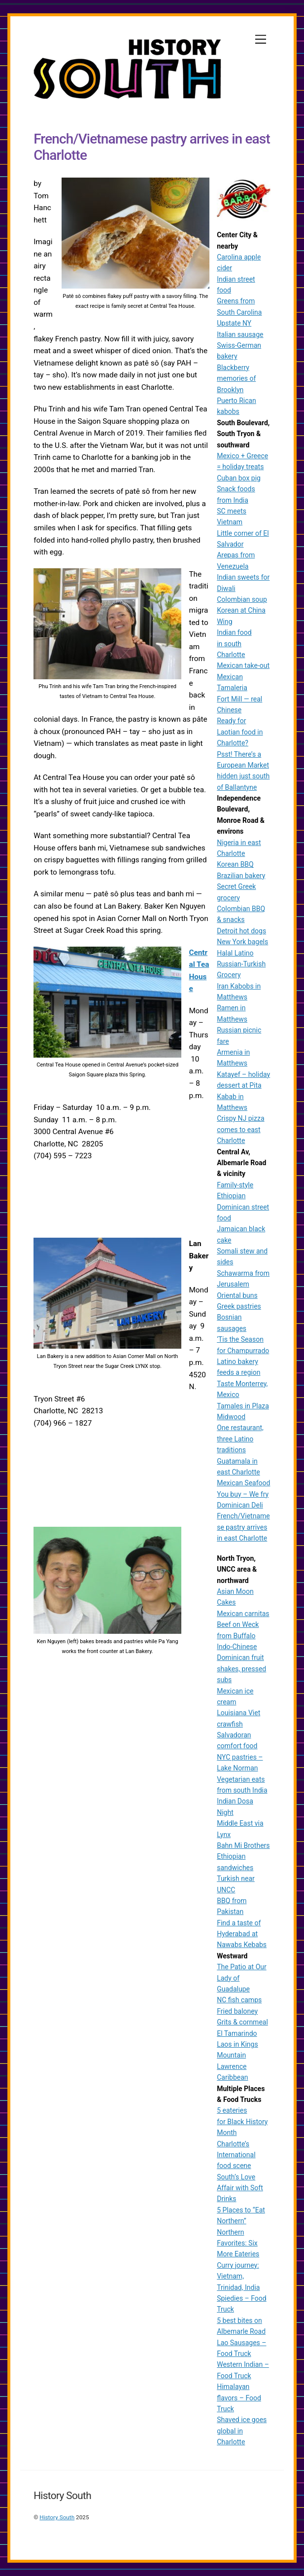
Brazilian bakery (241, 876)
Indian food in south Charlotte (234, 643)
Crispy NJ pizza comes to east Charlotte (240, 1129)
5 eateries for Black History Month (242, 2121)
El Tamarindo (237, 2033)
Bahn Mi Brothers (243, 1845)
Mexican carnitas (243, 1614)
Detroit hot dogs (241, 931)
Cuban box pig (239, 478)
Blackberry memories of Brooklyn (236, 379)
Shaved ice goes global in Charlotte (242, 2431)
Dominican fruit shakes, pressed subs (241, 1669)
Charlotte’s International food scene (236, 2155)
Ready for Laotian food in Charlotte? (240, 732)
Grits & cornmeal (242, 2022)
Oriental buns (237, 1295)
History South (56, 2517)
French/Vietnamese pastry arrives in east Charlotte (243, 1527)
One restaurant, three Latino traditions (240, 1439)
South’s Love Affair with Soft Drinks (240, 2188)
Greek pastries (239, 1306)
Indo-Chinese (237, 1647)
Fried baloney (237, 2011)
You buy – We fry (243, 1494)
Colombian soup (242, 599)
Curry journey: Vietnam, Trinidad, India (238, 2276)
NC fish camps (239, 2000)
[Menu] (260, 39)
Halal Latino (235, 953)
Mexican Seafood (243, 1483)
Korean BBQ (235, 864)
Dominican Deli (240, 1505)
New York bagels (242, 942)
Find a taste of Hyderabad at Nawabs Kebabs (242, 1934)
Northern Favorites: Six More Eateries (238, 2243)
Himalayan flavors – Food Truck (239, 2398)
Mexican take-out (243, 665)
